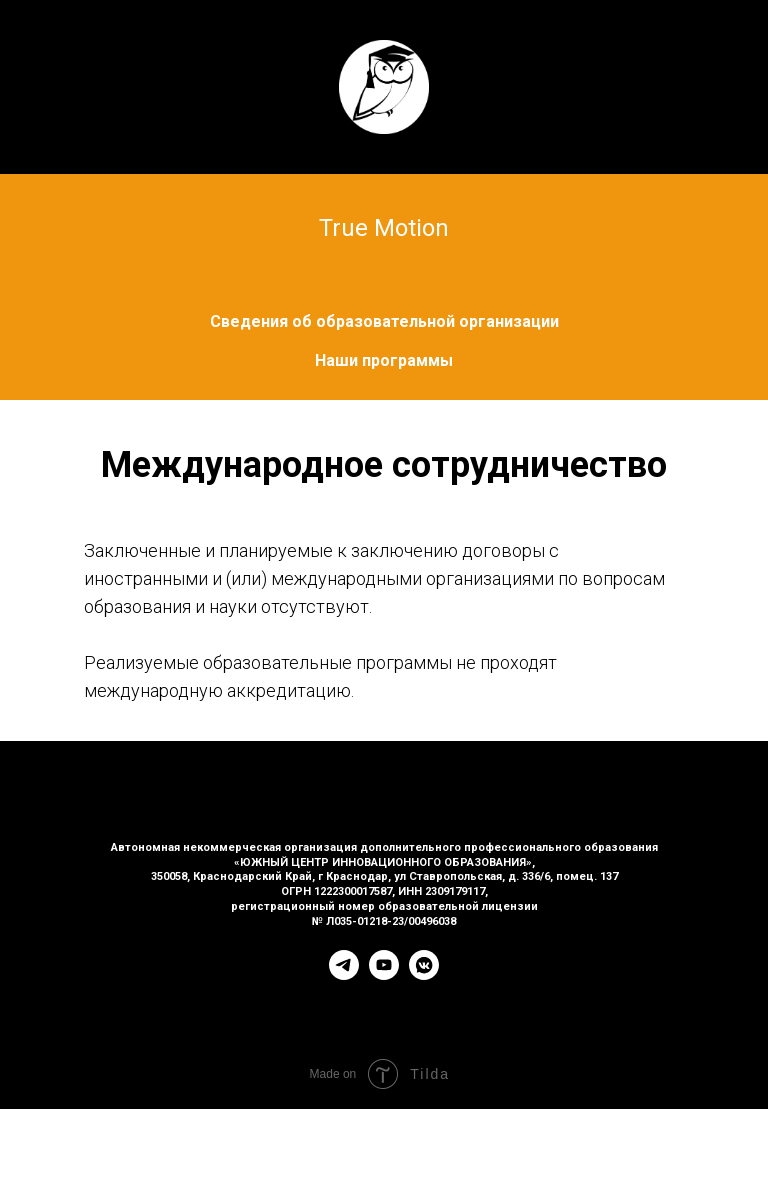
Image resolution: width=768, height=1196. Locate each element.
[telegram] (344, 974)
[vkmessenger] (424, 974)
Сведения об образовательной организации (384, 321)
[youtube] (384, 974)
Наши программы (384, 360)
